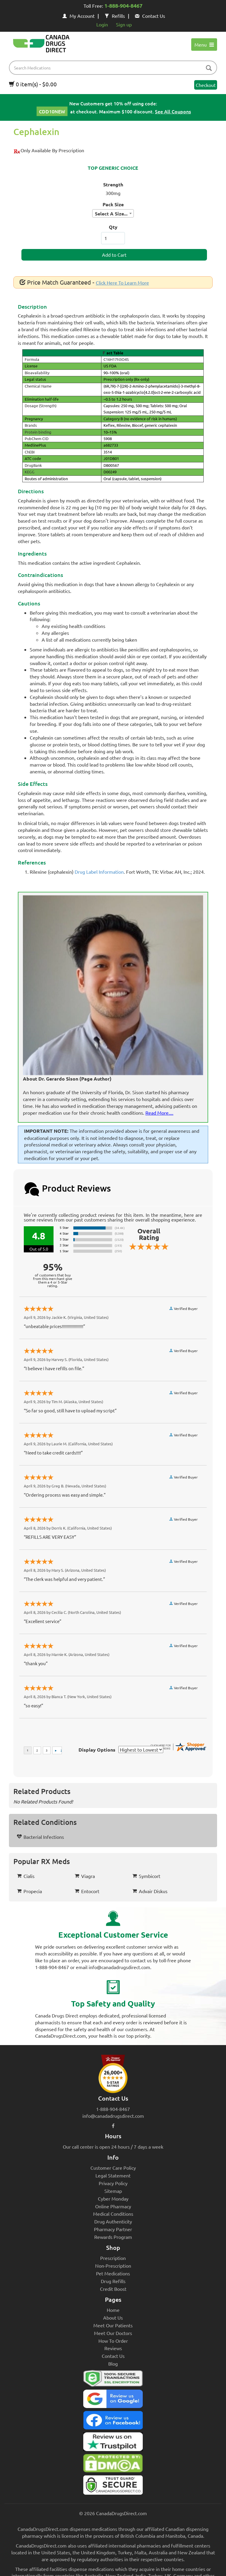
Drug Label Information (99, 872)
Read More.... (159, 1113)
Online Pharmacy (113, 2206)
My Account (78, 16)
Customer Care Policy (113, 2168)
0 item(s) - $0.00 (33, 84)
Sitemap (113, 2191)
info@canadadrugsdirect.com (113, 2116)
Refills (115, 16)
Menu (204, 44)
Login (102, 24)
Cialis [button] (25, 1876)
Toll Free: (113, 6)
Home (113, 2310)
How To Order (113, 2341)
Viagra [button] (85, 1876)
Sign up (124, 24)
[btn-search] (209, 68)
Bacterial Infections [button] (40, 1837)
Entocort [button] (87, 1891)
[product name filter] (114, 68)
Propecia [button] (29, 1891)
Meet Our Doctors (113, 2333)
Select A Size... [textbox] (111, 213)
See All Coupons (173, 111)
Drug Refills (113, 2281)
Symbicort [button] (146, 1876)
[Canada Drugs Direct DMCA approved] (113, 2464)
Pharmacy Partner (113, 2229)
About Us (113, 2317)
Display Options (97, 1750)
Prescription (113, 2258)
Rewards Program (113, 2237)
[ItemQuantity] (113, 238)
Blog (113, 2363)
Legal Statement (113, 2175)
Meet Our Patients (113, 2325)
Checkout (206, 85)
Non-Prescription (113, 2266)
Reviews (113, 2348)
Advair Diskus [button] (149, 1891)
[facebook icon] (113, 2125)
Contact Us (150, 16)
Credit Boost (113, 2289)
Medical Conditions (113, 2214)
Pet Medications (113, 2273)
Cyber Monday (113, 2198)
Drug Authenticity (113, 2221)
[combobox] (113, 213)
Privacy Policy (113, 2183)
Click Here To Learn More (122, 282)
